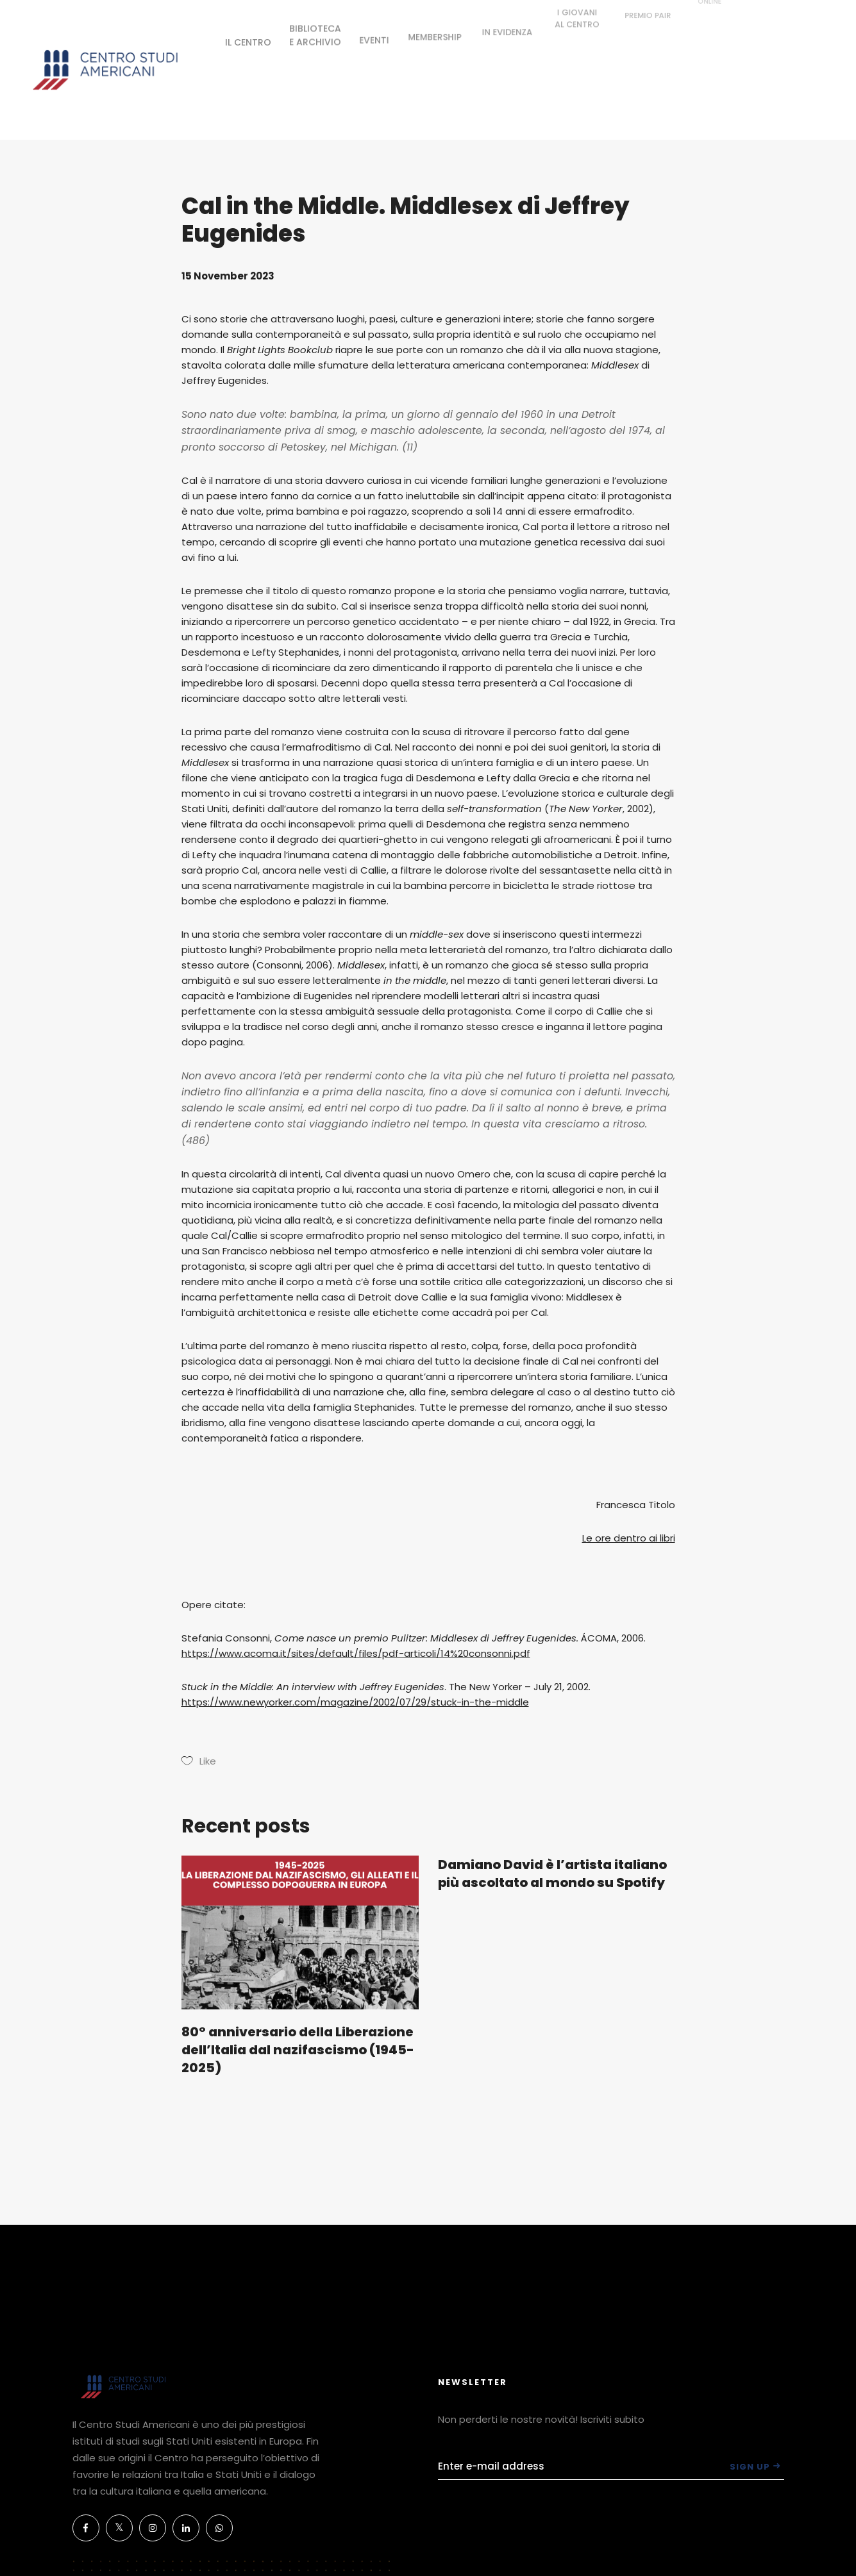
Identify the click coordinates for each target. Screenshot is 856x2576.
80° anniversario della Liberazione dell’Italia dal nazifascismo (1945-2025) (297, 2050)
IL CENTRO (248, 39)
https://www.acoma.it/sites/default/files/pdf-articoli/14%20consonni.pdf (355, 1653)
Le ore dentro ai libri (628, 1538)
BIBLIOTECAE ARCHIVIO (315, 29)
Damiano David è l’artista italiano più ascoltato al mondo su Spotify (552, 1873)
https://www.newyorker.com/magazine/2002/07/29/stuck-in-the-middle (355, 1702)
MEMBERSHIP (434, 23)
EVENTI (374, 31)
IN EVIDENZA (507, 13)
